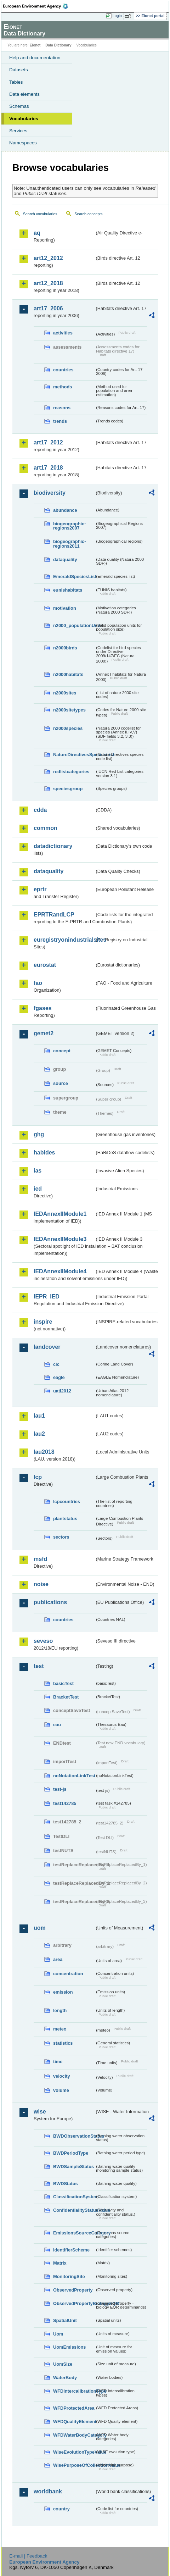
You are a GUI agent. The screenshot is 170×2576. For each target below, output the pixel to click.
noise (41, 1584)
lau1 (39, 1416)
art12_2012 (48, 258)
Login (117, 15)
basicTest (63, 1683)
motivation (64, 608)
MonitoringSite (69, 2276)
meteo (60, 2029)
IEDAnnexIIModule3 (60, 1239)
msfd (40, 1559)
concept (61, 1050)
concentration (68, 1973)
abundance (65, 510)
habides (44, 1152)
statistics (63, 2043)
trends (60, 421)
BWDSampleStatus (73, 2166)
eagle (59, 1377)
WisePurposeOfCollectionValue (74, 2465)
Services (18, 130)
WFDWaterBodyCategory (74, 2435)
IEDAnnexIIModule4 (60, 1271)
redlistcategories (71, 771)
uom (40, 1928)
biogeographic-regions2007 (69, 526)
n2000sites (64, 693)
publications (50, 1602)
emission (63, 1992)
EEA (37, 6)
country (61, 2508)
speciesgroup (68, 788)
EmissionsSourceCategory (74, 2233)
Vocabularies (23, 118)
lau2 (39, 1434)
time (57, 2061)
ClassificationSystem (74, 2196)
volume (61, 2090)
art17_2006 (48, 308)
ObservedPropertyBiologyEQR (74, 2303)
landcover (47, 1347)
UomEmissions (69, 2347)
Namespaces (23, 142)
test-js (60, 1789)
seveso (43, 1641)
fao (38, 983)
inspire (43, 1322)
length (60, 2010)
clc (56, 1364)
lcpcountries (66, 1501)
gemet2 (43, 1033)
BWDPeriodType (70, 2153)
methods (62, 386)
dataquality (65, 559)
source (60, 1083)
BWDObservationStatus (74, 2136)
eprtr (40, 889)
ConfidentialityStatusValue (74, 2210)
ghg (39, 1134)
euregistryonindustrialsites (64, 940)
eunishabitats (68, 590)
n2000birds (65, 647)
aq (37, 233)
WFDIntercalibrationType (74, 2391)
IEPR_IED (47, 1296)
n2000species (68, 728)
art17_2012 (48, 442)
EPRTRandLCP (54, 915)
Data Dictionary (58, 45)
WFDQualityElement (74, 2421)
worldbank (48, 2491)
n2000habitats (68, 674)
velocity (61, 2076)
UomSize (62, 2364)
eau (57, 1724)
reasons (61, 407)
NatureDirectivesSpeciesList (74, 754)
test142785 (64, 1803)
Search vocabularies (40, 214)
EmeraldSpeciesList (74, 576)
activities (63, 333)
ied (38, 1189)
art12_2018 (48, 283)
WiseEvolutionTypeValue (74, 2452)
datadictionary (53, 846)
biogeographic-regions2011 (69, 544)
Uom (58, 2334)
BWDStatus (65, 2183)
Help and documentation (35, 57)
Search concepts (88, 214)
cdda (40, 810)
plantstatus (65, 1518)
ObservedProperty (73, 2290)
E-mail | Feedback (28, 2556)
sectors (61, 1537)
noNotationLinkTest (74, 1775)
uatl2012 (62, 1391)
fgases (43, 1008)
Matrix (60, 2263)
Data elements (24, 94)
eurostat (45, 965)
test (39, 1666)
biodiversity (50, 493)
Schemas (19, 106)
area (57, 1959)
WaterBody (65, 2377)
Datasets (18, 69)
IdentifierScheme (71, 2250)
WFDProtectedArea (74, 2408)
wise (40, 2112)
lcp (38, 1477)
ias (37, 1171)
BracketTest (66, 1697)
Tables (16, 82)
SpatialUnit (65, 2320)
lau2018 (44, 1452)
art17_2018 (48, 468)
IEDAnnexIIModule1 (60, 1214)
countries (63, 369)
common (45, 828)
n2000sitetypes (69, 710)
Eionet (35, 45)
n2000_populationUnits (74, 625)
